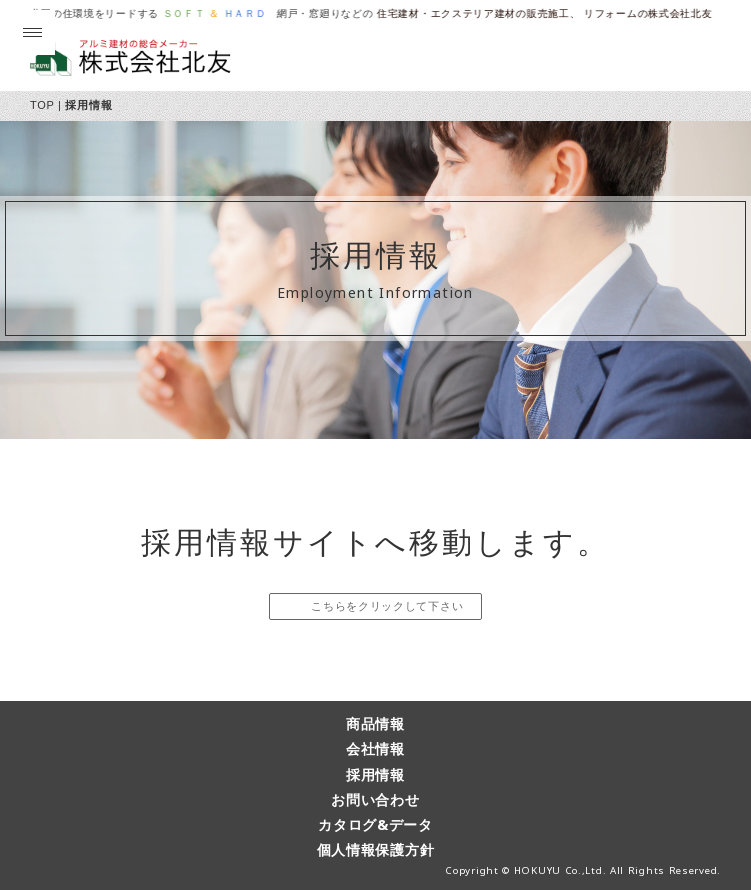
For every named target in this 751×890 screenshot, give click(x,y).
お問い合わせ (375, 799)
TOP (42, 105)
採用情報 (375, 774)
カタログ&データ (375, 824)
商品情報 (375, 723)
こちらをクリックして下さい (385, 605)
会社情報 (375, 748)
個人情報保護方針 (376, 849)
